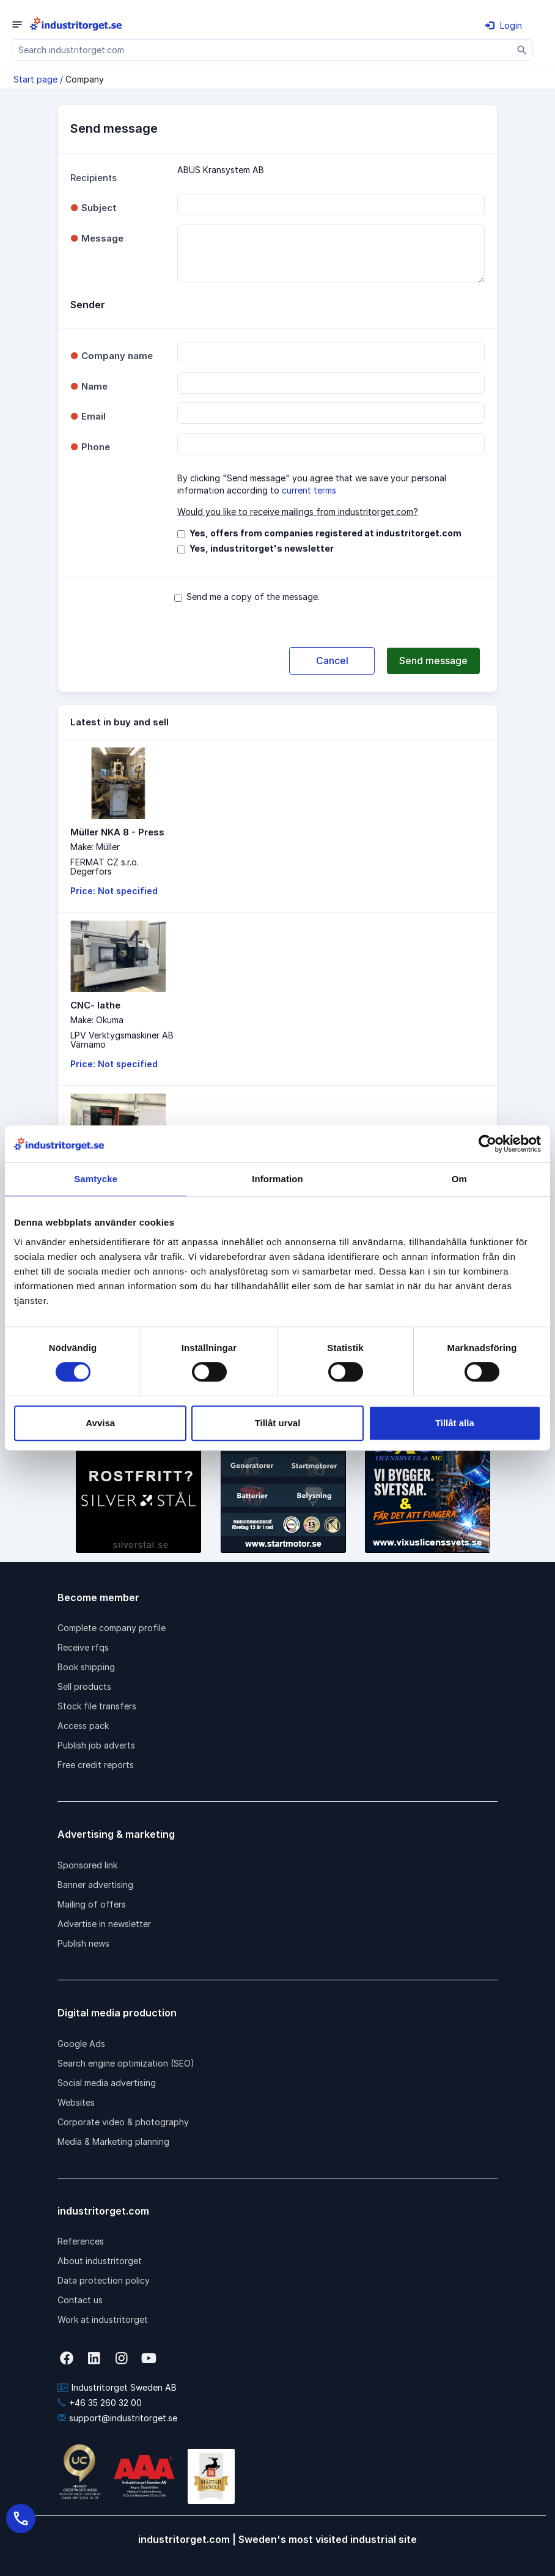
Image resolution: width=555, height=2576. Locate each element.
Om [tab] (459, 1179)
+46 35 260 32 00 (99, 2402)
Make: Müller (95, 847)
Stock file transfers (96, 1706)
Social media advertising (106, 2083)
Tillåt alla (454, 1423)
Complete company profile (111, 1628)
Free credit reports (95, 1765)
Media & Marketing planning (113, 2141)
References (80, 2241)
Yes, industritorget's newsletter (261, 548)
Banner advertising (95, 1884)
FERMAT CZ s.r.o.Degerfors (104, 866)
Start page (35, 79)
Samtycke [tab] (95, 1179)
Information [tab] (277, 1179)
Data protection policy (103, 2280)
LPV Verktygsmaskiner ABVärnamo (122, 1039)
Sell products (84, 1686)
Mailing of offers (91, 1904)
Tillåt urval (278, 1423)
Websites (76, 2102)
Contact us (80, 2300)
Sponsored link (87, 1865)
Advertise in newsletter (104, 1924)
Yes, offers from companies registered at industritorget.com (325, 533)
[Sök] (522, 50)
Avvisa (100, 1423)
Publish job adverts (96, 1745)
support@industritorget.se (117, 2418)
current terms (309, 490)
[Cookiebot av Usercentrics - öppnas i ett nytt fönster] (487, 1143)
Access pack (83, 1725)
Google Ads (81, 2043)
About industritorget (99, 2261)
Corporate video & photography (123, 2122)
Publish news (83, 1943)
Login (503, 25)
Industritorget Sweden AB (117, 2387)
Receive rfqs (83, 1647)
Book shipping (86, 1667)
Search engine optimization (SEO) (125, 2063)
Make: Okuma (96, 1020)
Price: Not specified (114, 891)
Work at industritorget (102, 2319)
